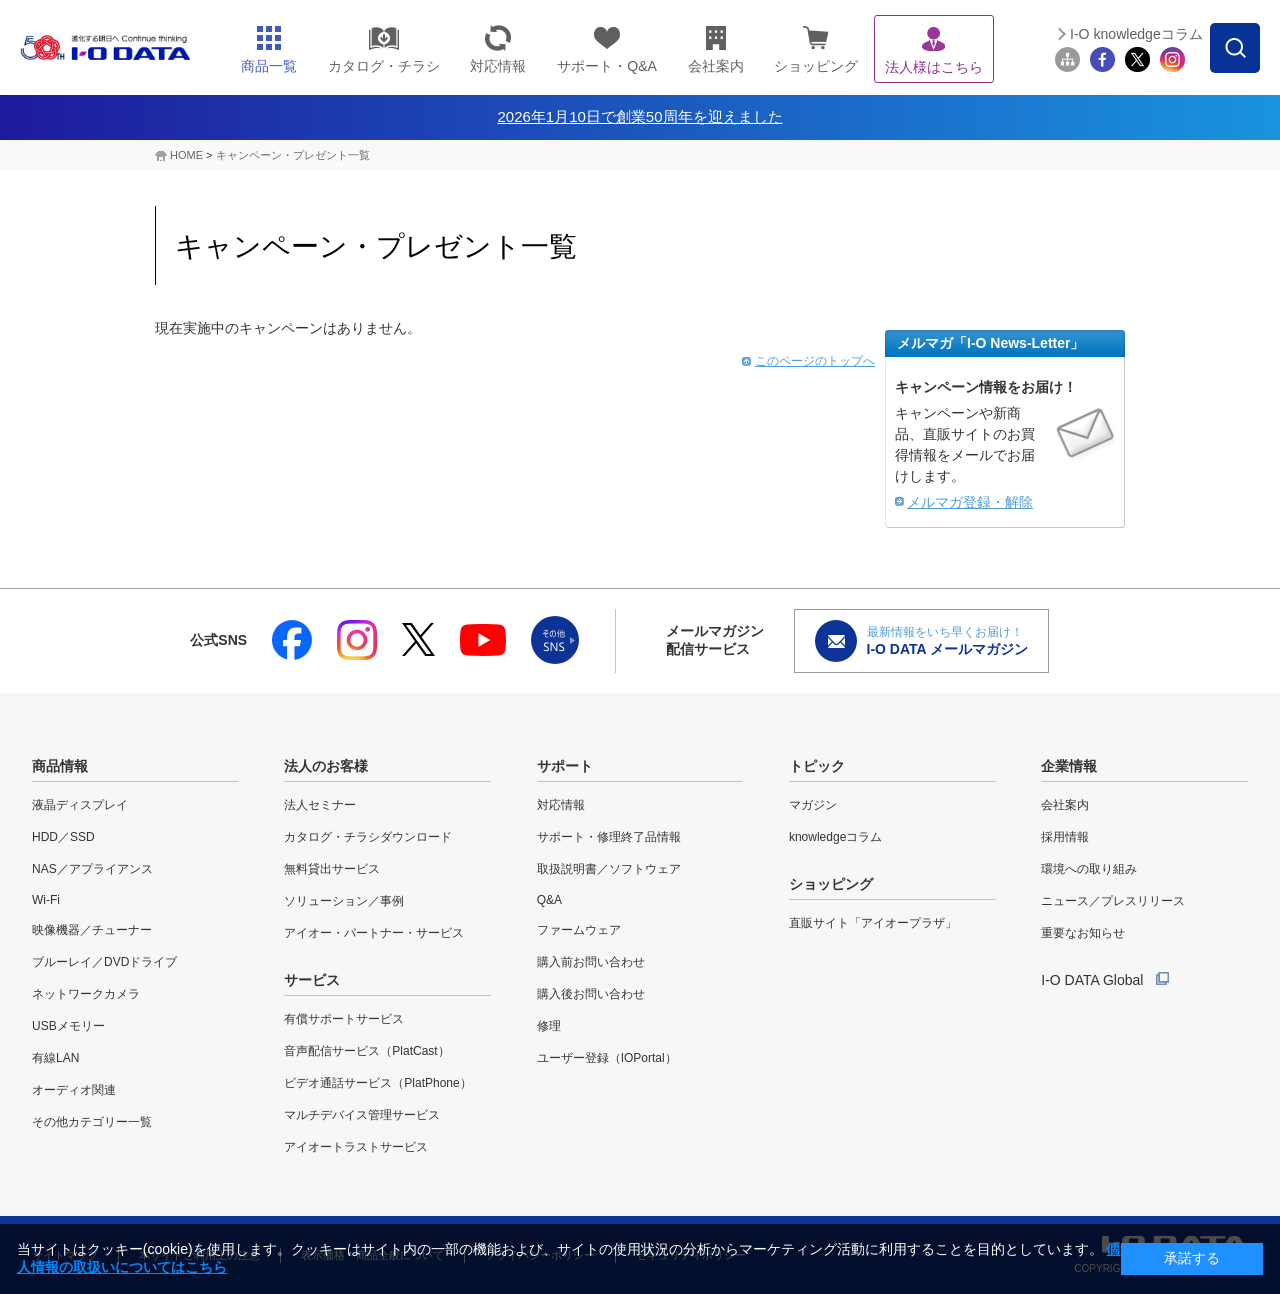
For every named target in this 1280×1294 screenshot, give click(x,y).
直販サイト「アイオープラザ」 (873, 923)
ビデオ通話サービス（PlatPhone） (377, 1083)
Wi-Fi (46, 900)
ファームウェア (579, 930)
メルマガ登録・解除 (970, 502)
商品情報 (60, 766)
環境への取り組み (1089, 869)
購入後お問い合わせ (591, 994)
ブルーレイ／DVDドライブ (104, 962)
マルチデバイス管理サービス (362, 1115)
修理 (549, 1026)
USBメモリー (68, 1026)
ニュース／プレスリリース (1113, 901)
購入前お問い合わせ (591, 962)
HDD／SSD (63, 837)
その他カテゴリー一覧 (92, 1122)
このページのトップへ (815, 361)
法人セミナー (320, 805)
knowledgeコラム (835, 837)
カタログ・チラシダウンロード (368, 837)
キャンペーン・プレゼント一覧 (293, 155)
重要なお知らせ (1083, 933)
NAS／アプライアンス (92, 869)
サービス (312, 980)
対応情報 (561, 805)
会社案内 (1065, 805)
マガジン (813, 805)
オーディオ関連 (74, 1090)
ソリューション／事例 (344, 901)
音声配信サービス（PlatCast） (366, 1051)
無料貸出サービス (332, 869)
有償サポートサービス (344, 1019)
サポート (565, 766)
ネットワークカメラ (86, 994)
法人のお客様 (326, 766)
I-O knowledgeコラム (1136, 34)
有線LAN (55, 1058)
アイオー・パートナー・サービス (374, 933)
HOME (186, 155)
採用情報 (1065, 837)
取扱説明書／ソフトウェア (609, 869)
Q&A (549, 900)
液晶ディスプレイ (80, 805)
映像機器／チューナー (92, 930)
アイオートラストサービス (356, 1147)
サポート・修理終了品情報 (609, 837)
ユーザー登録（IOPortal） (607, 1058)
